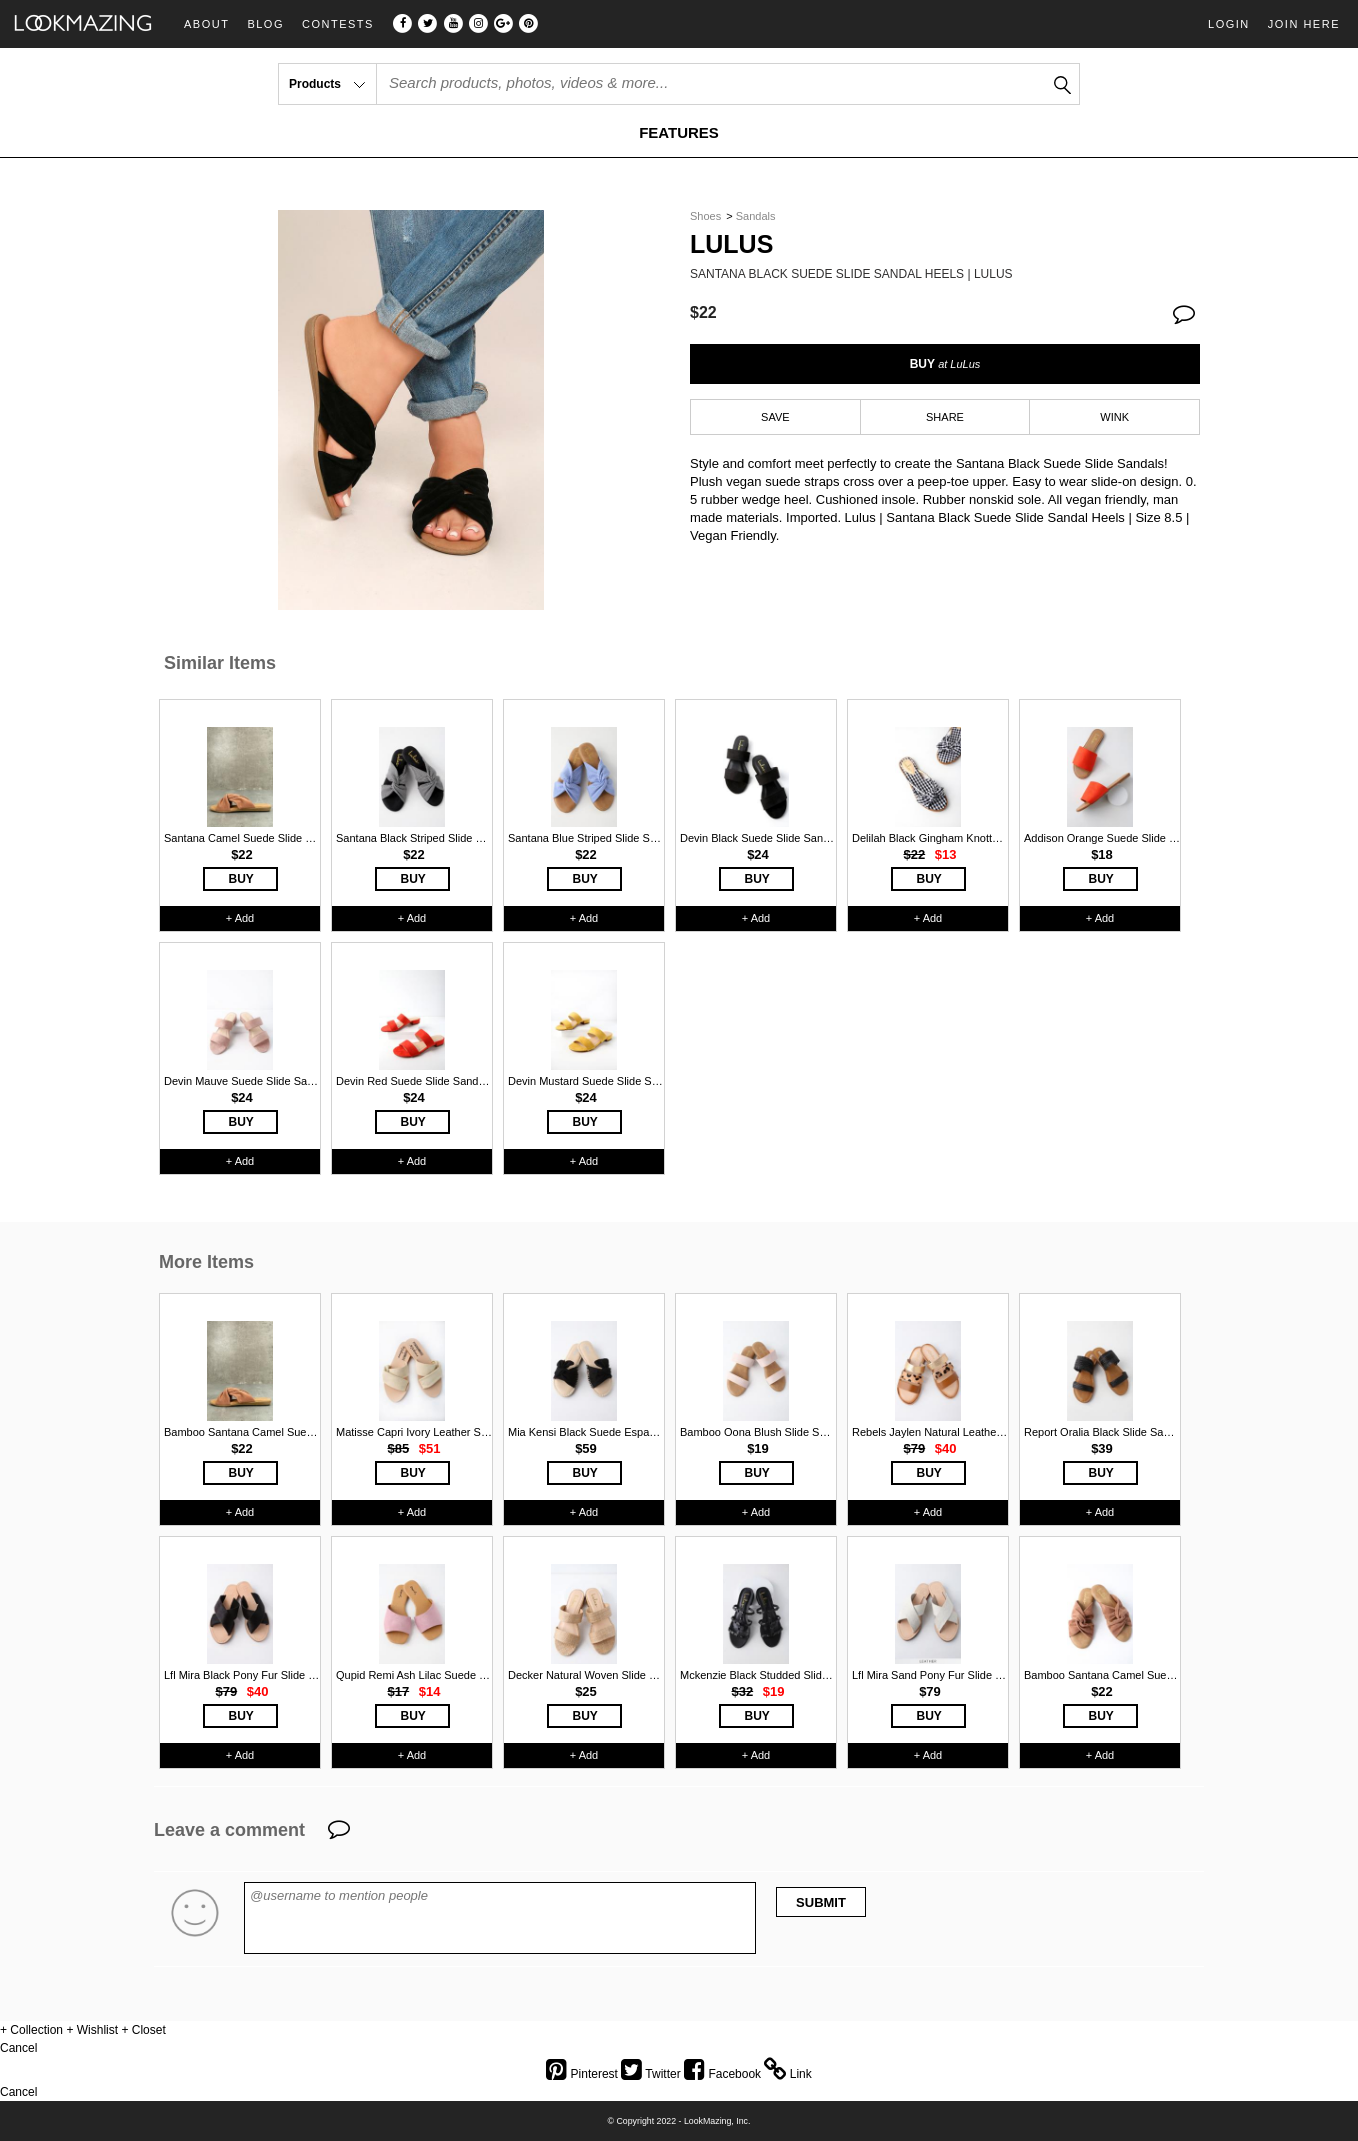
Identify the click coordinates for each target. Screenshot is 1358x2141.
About (206, 24)
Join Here (1304, 24)
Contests (338, 24)
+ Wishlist (92, 2030)
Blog (265, 24)
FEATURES (679, 132)
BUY (945, 364)
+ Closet (143, 2030)
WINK (1114, 417)
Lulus (731, 244)
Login (1229, 24)
